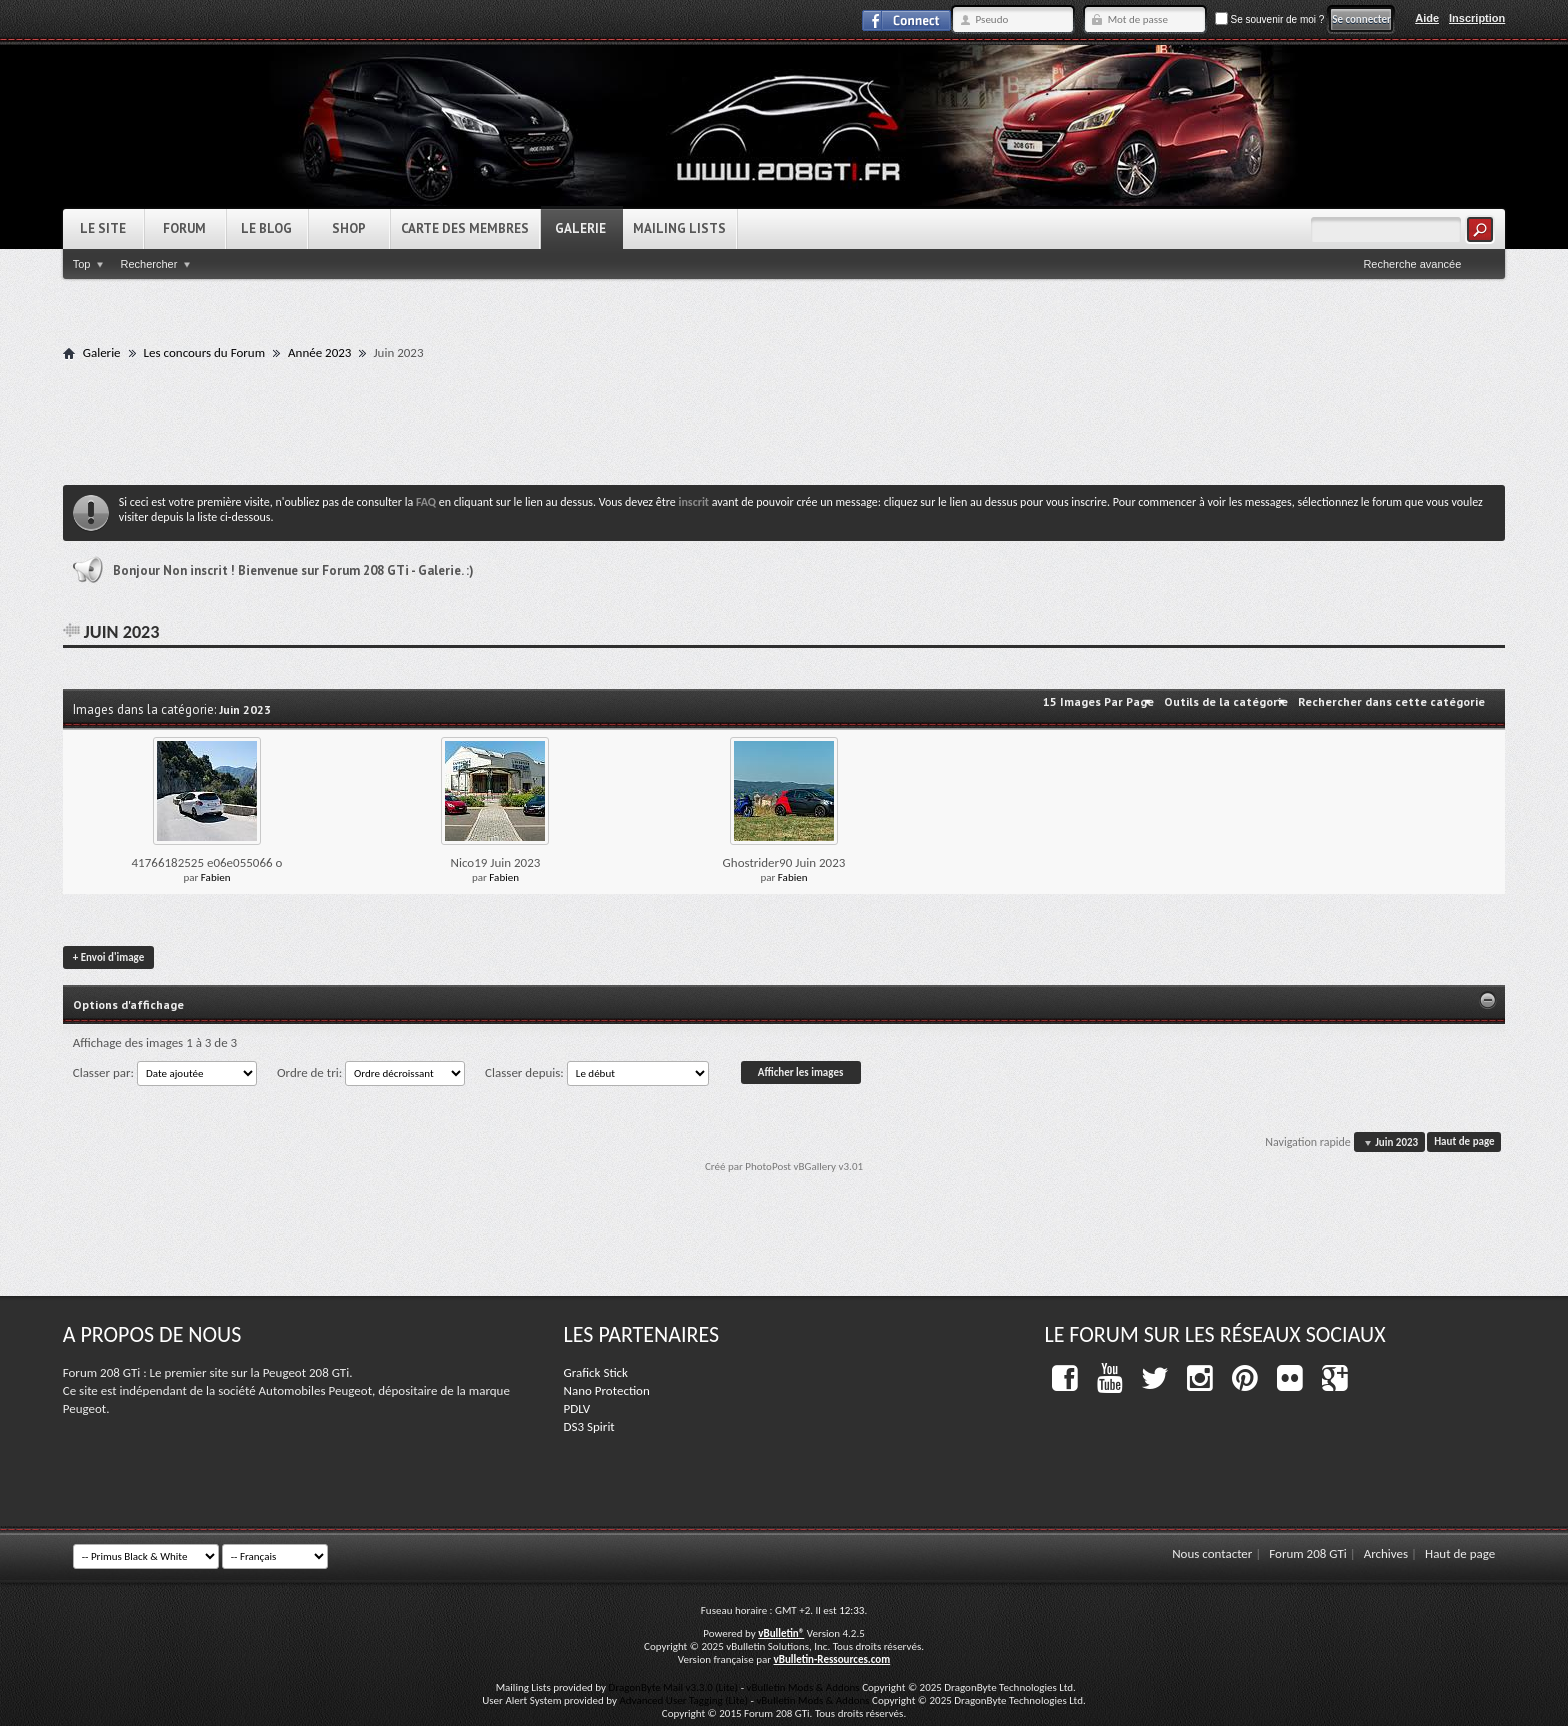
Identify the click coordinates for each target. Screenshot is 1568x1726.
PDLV (577, 1408)
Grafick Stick (596, 1372)
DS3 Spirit (589, 1426)
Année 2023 (319, 352)
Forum (184, 228)
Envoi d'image (108, 957)
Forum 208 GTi (1308, 1553)
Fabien (216, 877)
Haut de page (1464, 1142)
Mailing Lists (679, 228)
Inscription (1477, 18)
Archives (1386, 1553)
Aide (1427, 18)
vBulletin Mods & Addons (802, 1687)
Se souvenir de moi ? (1270, 19)
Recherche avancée (1412, 264)
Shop (349, 228)
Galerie (580, 228)
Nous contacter (1212, 1553)
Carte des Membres (465, 228)
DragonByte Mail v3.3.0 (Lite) (674, 1687)
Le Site (103, 228)
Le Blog (266, 228)
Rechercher (148, 264)
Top (82, 264)
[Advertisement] (784, 422)
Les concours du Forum (204, 352)
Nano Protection (607, 1390)
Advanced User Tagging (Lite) (683, 1700)
